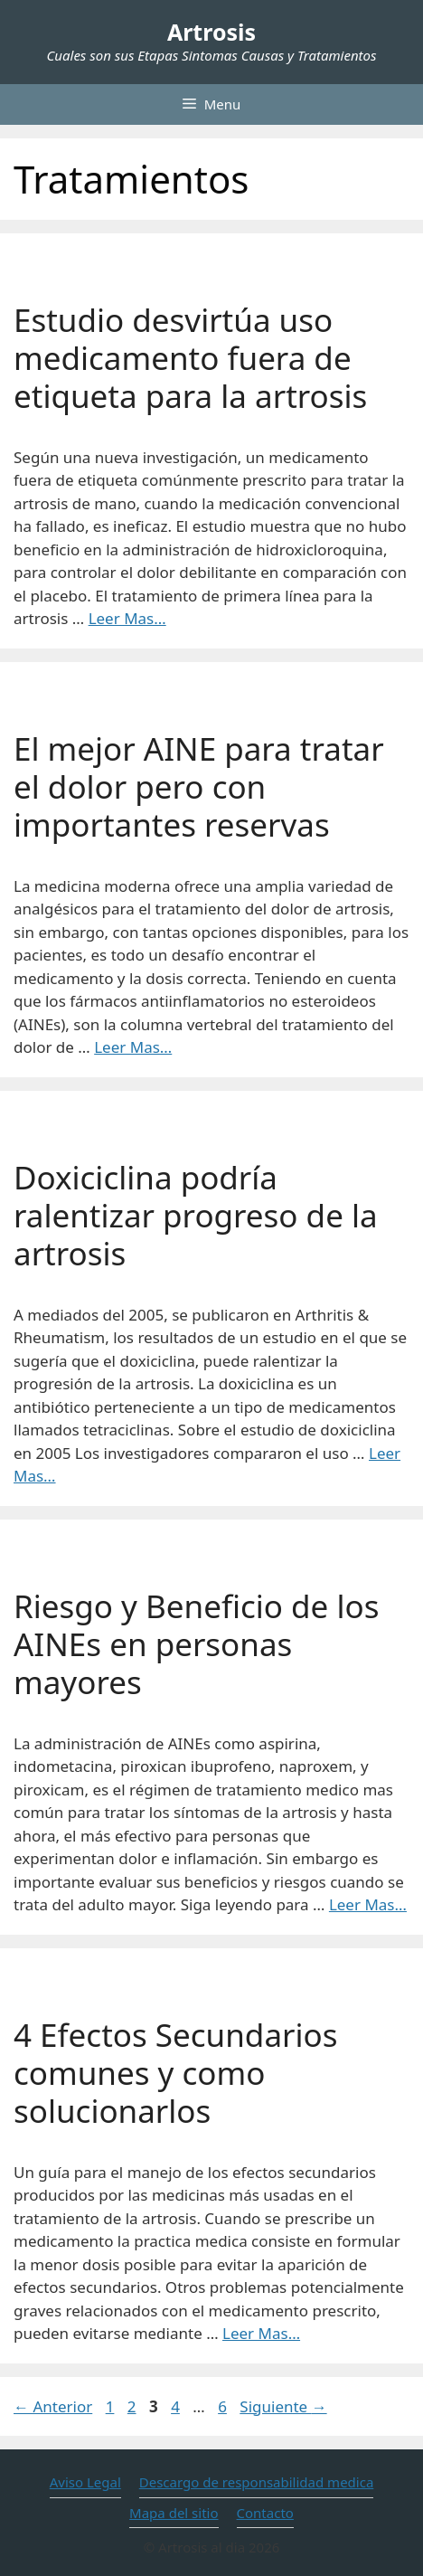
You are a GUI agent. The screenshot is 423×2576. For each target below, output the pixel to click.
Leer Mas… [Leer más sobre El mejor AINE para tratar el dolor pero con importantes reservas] (133, 1047)
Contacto (265, 2513)
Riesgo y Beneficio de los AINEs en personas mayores (196, 1644)
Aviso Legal (85, 2482)
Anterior (53, 2406)
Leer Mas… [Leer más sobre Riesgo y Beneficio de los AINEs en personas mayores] (368, 1904)
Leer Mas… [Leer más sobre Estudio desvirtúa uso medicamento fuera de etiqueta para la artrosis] (127, 618)
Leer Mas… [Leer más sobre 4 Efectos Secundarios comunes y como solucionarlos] (261, 2333)
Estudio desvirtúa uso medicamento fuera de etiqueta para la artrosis (190, 357)
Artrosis (211, 31)
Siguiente (283, 2406)
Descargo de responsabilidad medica (256, 2482)
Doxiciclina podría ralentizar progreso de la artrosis (196, 1215)
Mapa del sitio (173, 2513)
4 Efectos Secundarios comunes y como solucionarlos (175, 2072)
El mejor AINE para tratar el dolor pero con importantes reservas (199, 786)
